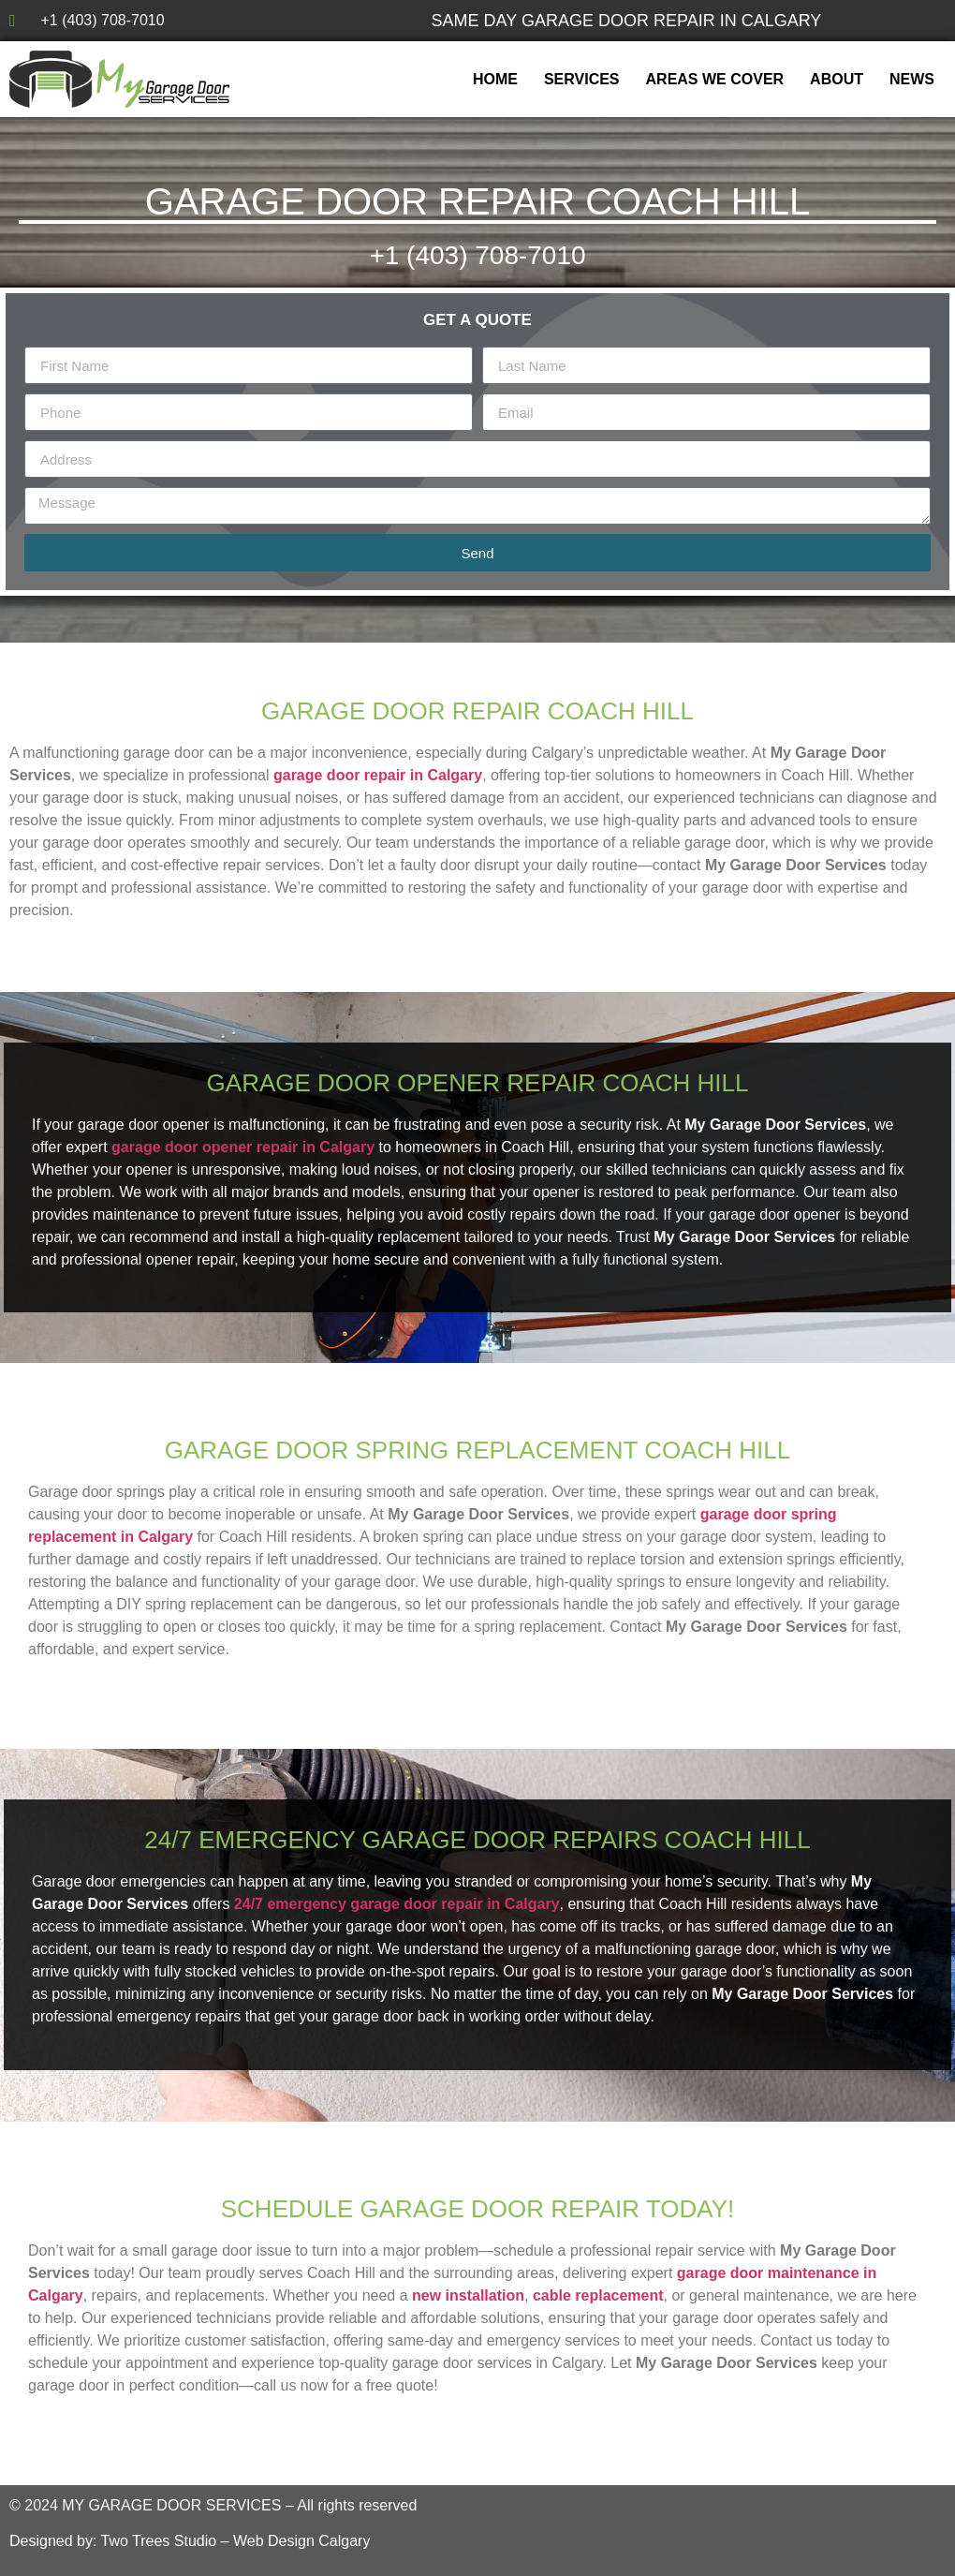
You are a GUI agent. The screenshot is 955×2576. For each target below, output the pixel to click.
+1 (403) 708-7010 (477, 255)
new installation (468, 2295)
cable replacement (598, 2295)
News (911, 79)
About (836, 79)
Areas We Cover (715, 79)
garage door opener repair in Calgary (243, 1147)
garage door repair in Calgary (377, 775)
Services (582, 79)
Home (495, 79)
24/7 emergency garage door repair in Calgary (397, 1904)
